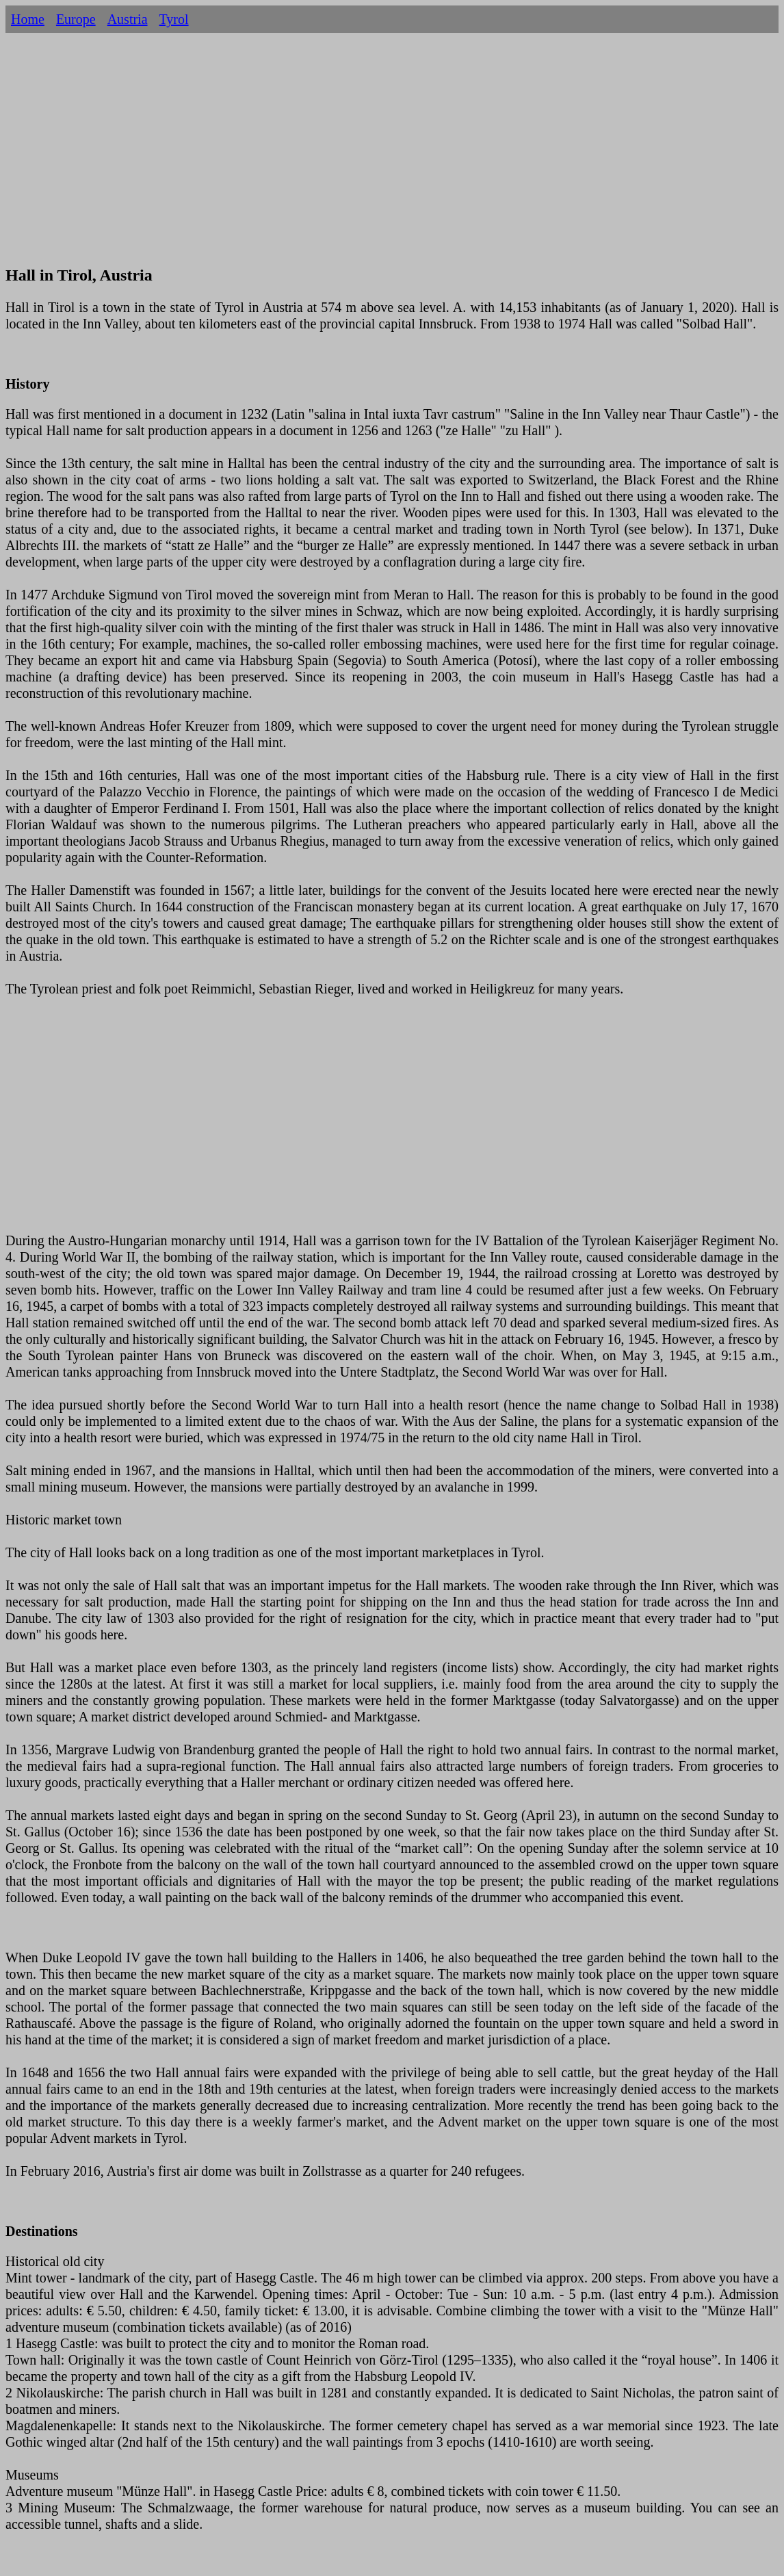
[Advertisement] (392, 156)
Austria (127, 19)
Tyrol (174, 19)
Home (27, 19)
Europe (76, 19)
